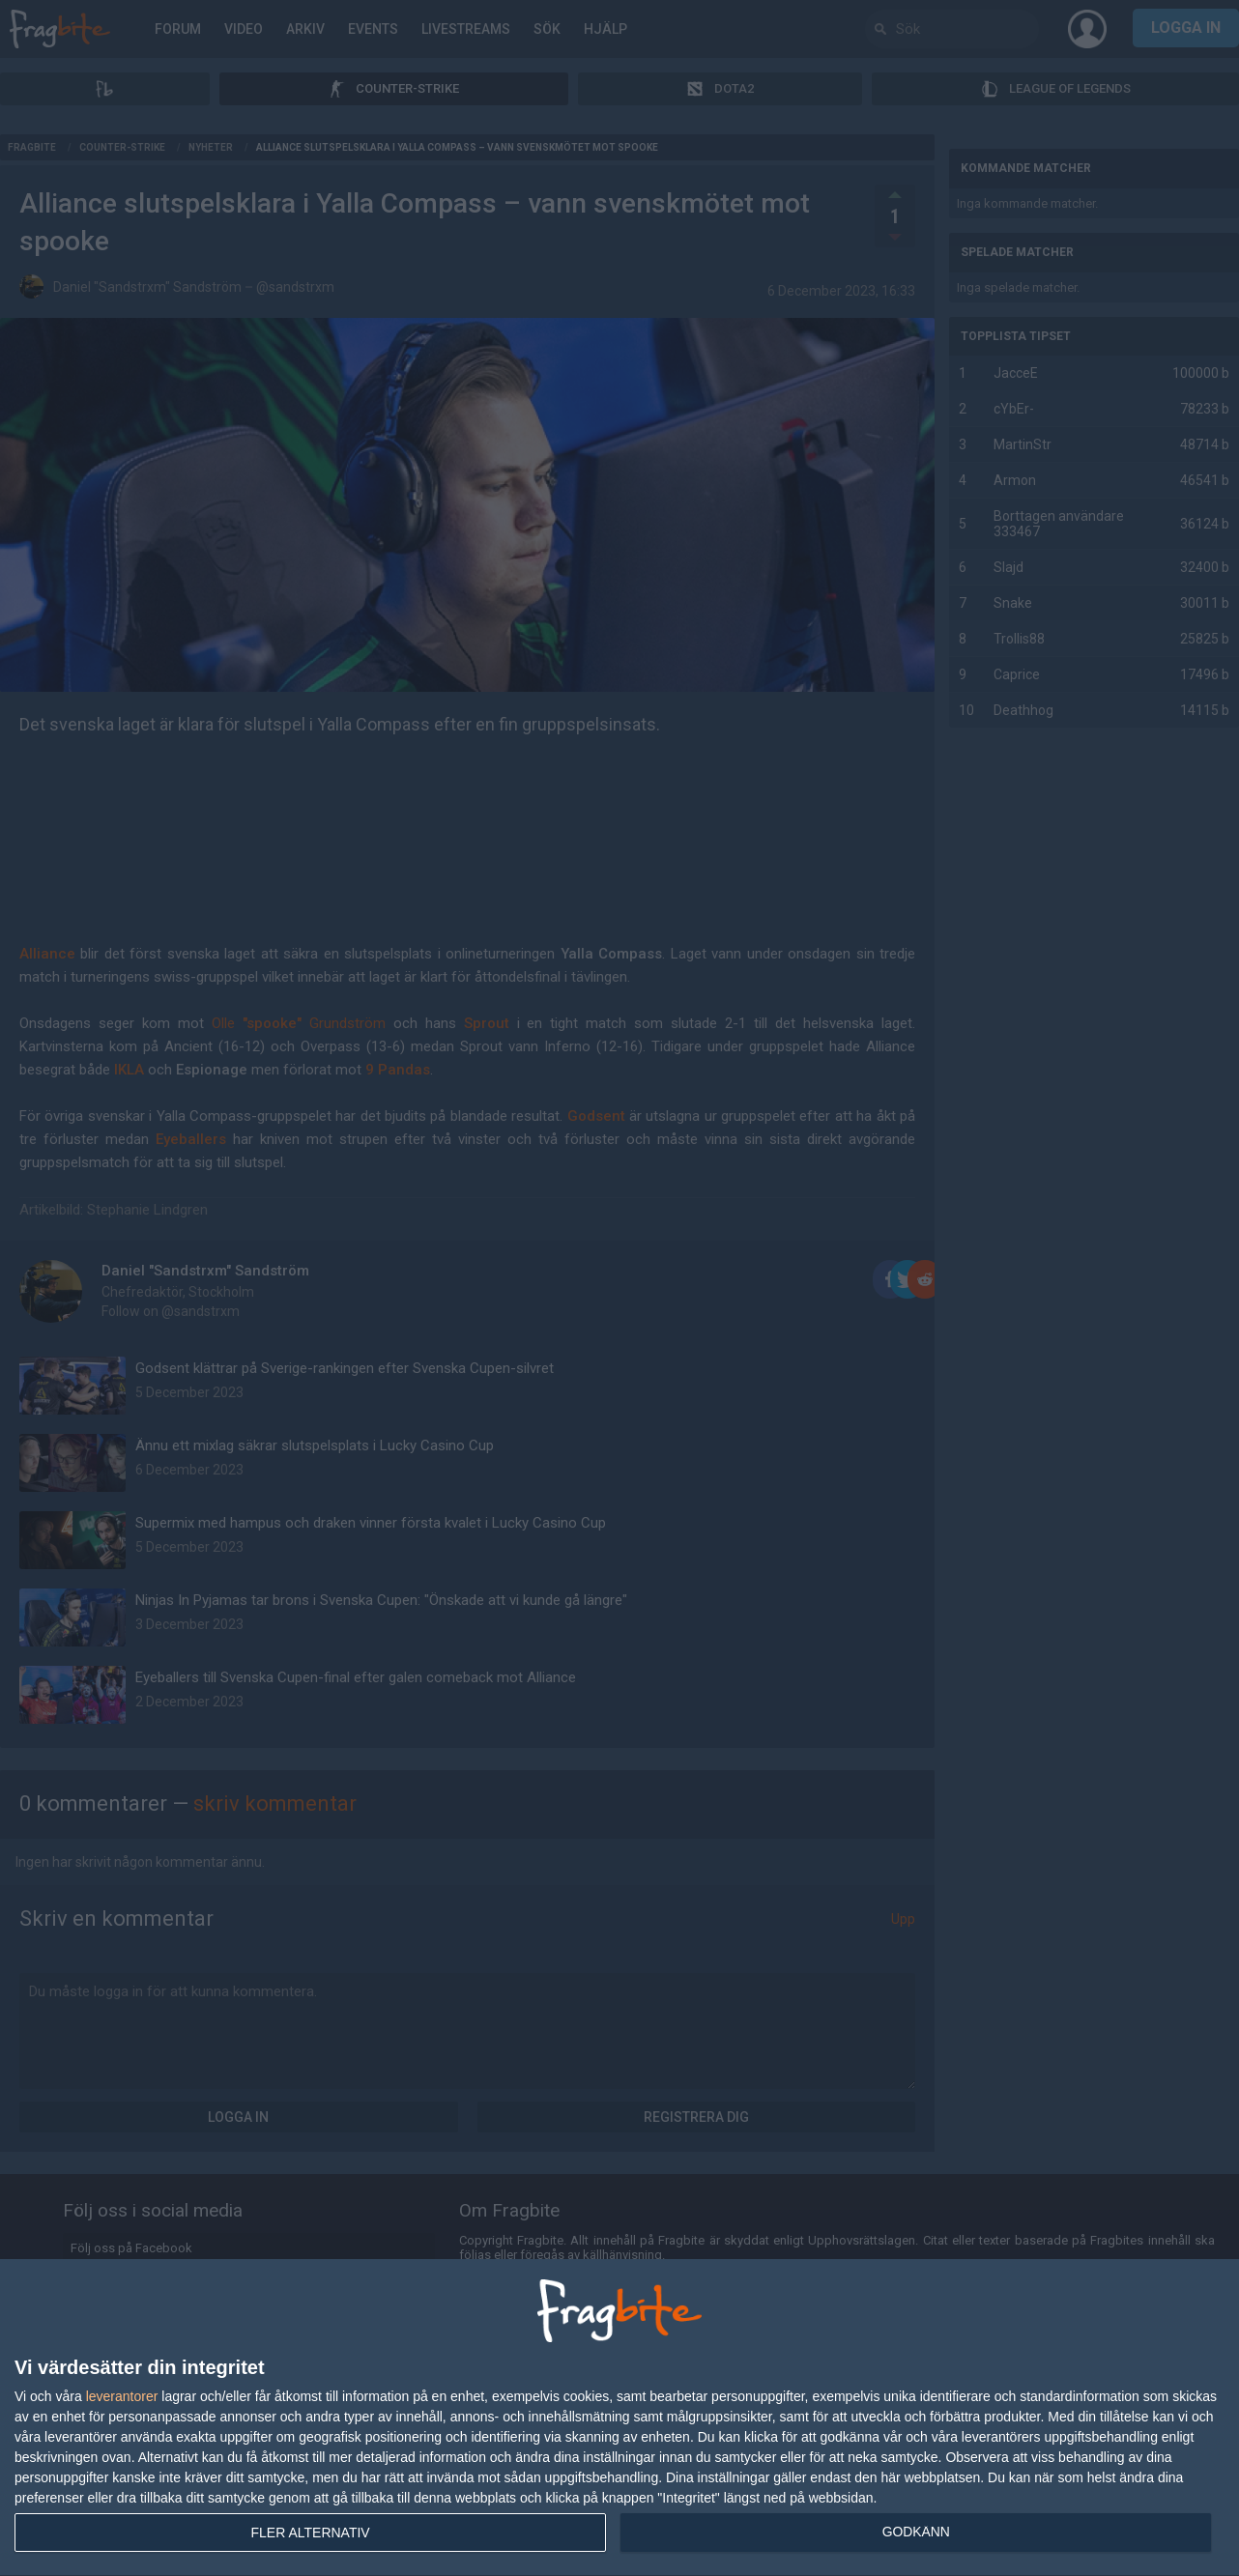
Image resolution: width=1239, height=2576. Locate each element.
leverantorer (122, 2396)
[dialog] (619, 2418)
